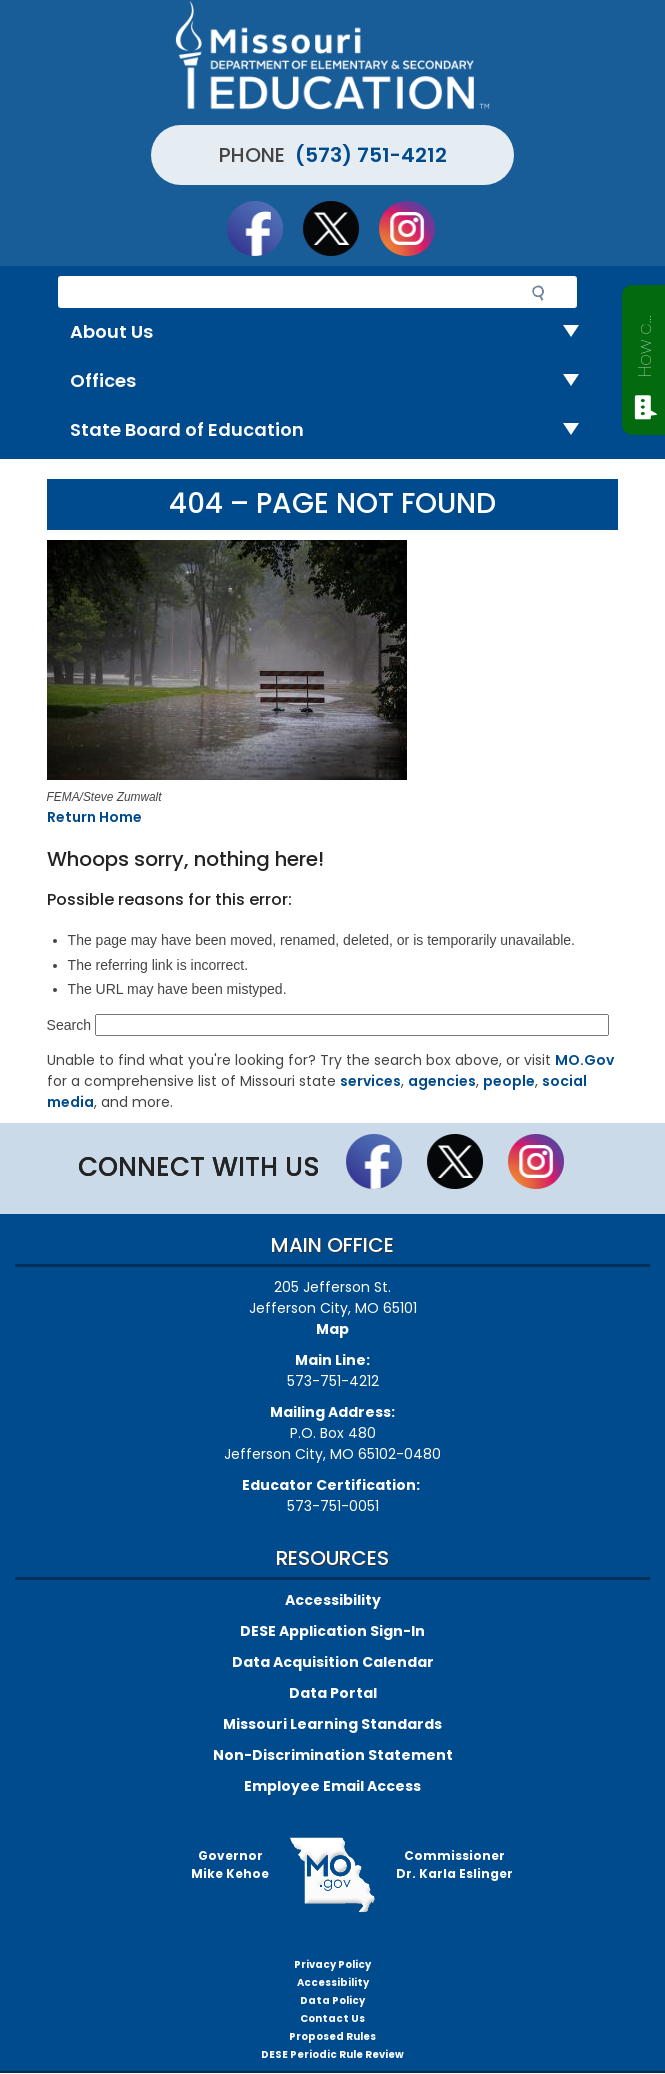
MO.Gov (584, 1060)
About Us (332, 332)
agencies (442, 1081)
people (509, 1081)
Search (69, 1025)
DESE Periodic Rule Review (332, 2054)
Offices (332, 381)
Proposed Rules (332, 2036)
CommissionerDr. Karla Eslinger (454, 1864)
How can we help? (644, 342)
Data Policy (332, 2000)
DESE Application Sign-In (332, 1631)
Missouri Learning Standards (332, 1724)
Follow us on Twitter (340, 228)
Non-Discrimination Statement (333, 1755)
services (370, 1081)
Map (332, 1329)
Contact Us (332, 2018)
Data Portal (333, 1693)
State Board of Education (332, 430)
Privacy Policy (332, 1964)
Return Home (94, 817)
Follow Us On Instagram (416, 228)
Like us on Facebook (264, 228)
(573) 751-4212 (371, 155)
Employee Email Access (332, 1786)
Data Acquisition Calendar (333, 1662)
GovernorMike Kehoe (230, 1864)
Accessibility (333, 1600)
